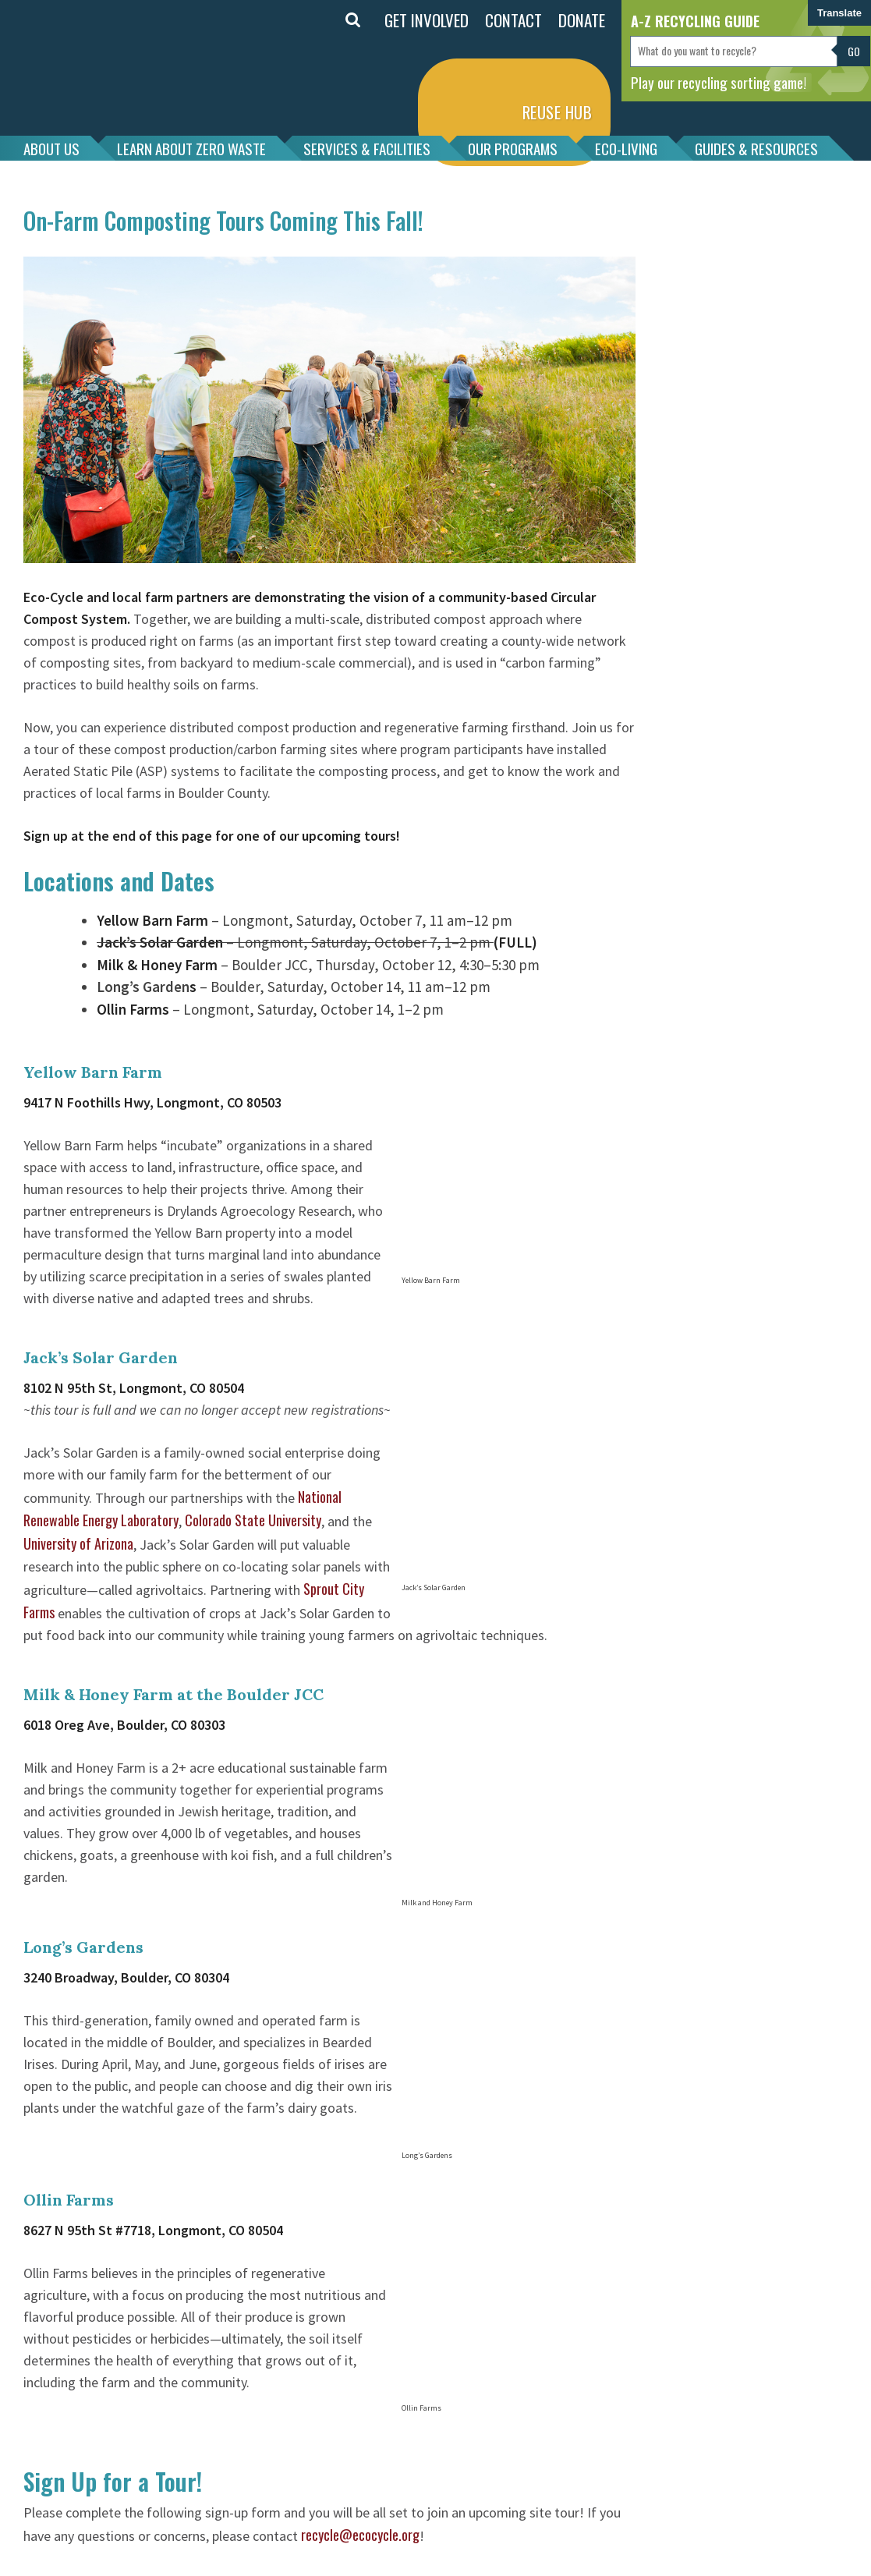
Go (854, 51)
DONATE (581, 20)
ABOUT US (51, 148)
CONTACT (513, 20)
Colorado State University (253, 1520)
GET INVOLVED (426, 20)
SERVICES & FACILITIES (366, 148)
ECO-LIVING (626, 148)
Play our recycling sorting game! (718, 82)
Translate (839, 13)
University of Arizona (78, 1543)
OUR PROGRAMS (513, 148)
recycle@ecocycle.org (360, 2535)
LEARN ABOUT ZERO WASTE (191, 148)
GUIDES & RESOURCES (756, 148)
